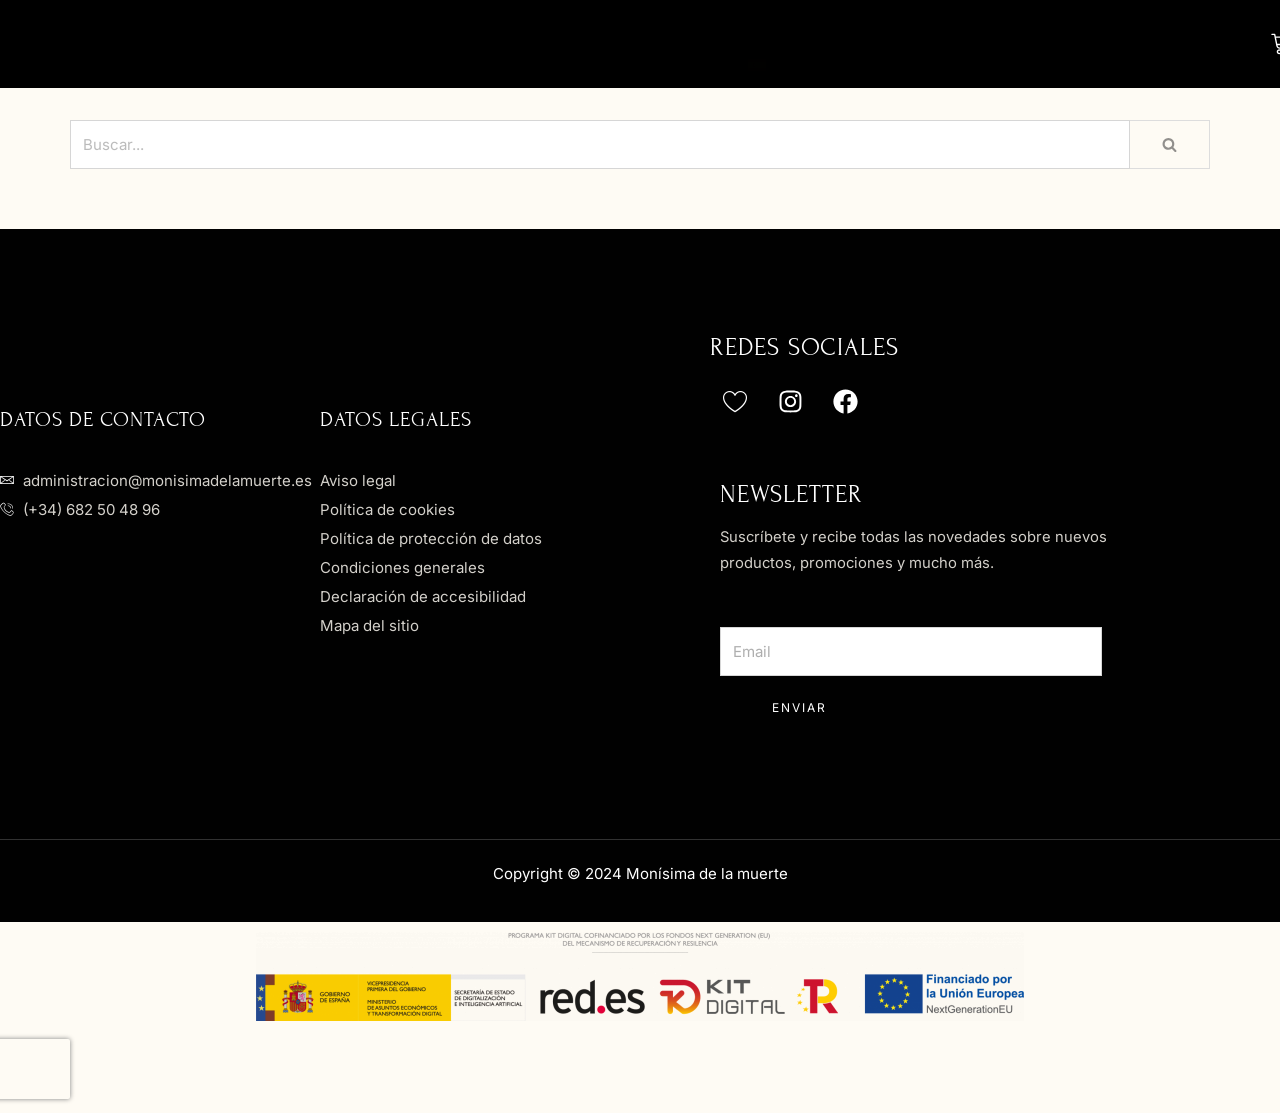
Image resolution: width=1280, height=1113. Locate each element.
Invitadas (716, 37)
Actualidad (563, 80)
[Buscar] (600, 177)
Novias (560, 37)
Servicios (1071, 37)
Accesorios (893, 37)
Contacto (731, 81)
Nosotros (414, 39)
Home (286, 39)
